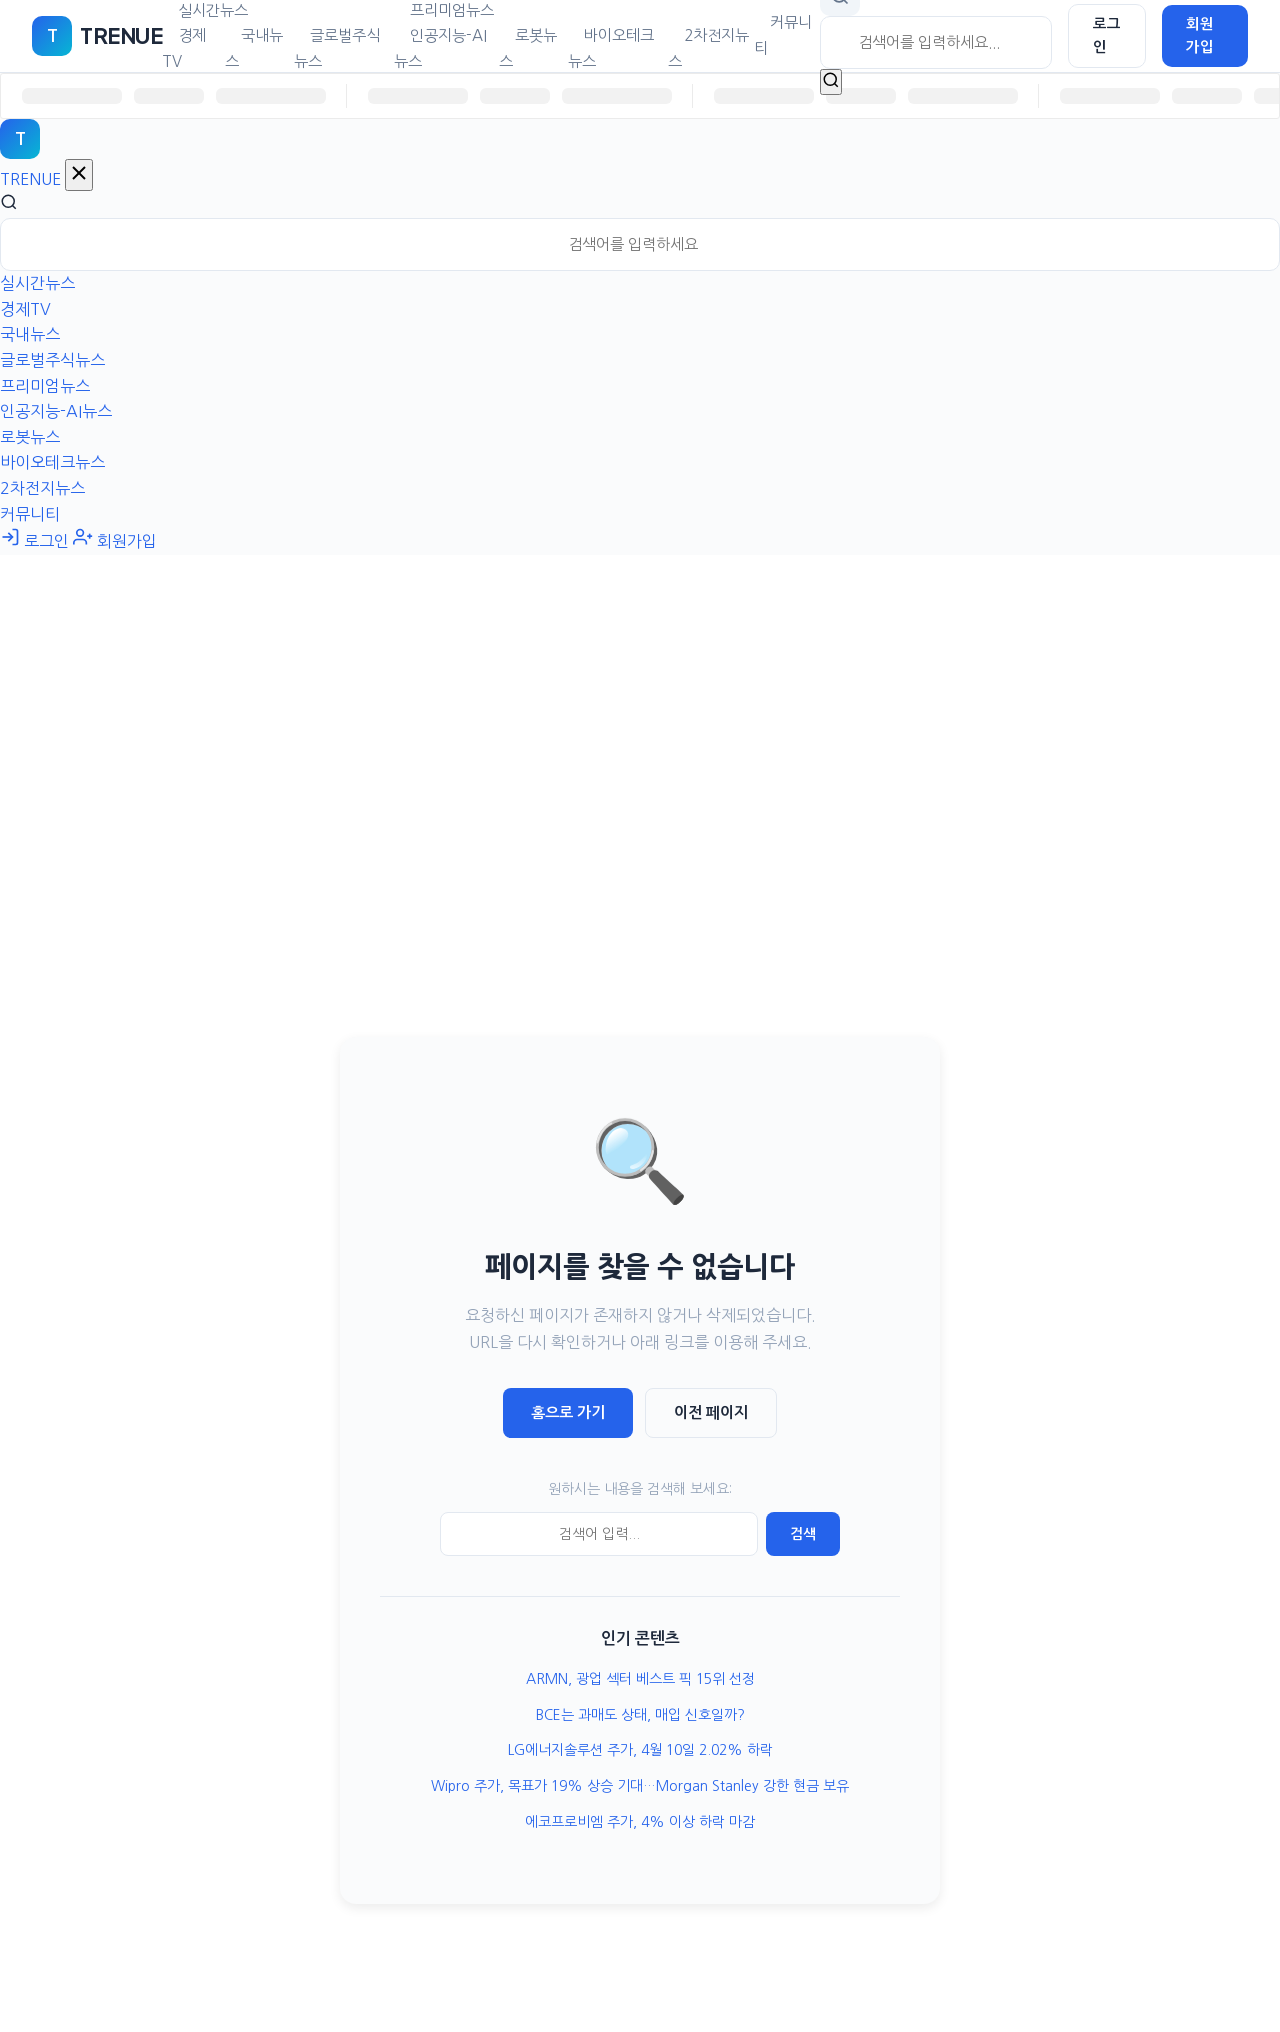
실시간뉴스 (37, 283)
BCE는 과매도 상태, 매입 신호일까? (640, 1715)
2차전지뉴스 (708, 48)
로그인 (1107, 35)
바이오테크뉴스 (611, 48)
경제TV (184, 48)
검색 (803, 1534)
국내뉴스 (254, 48)
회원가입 (1200, 35)
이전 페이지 (711, 1412)
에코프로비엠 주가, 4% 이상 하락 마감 (640, 1822)
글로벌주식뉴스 (337, 48)
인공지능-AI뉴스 (440, 48)
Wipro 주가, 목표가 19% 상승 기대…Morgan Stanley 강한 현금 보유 (640, 1786)
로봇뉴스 (528, 48)
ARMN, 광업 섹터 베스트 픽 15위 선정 (640, 1679)
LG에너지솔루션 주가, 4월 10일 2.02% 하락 (640, 1750)
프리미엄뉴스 (45, 386)
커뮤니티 (783, 35)
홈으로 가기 (568, 1412)
